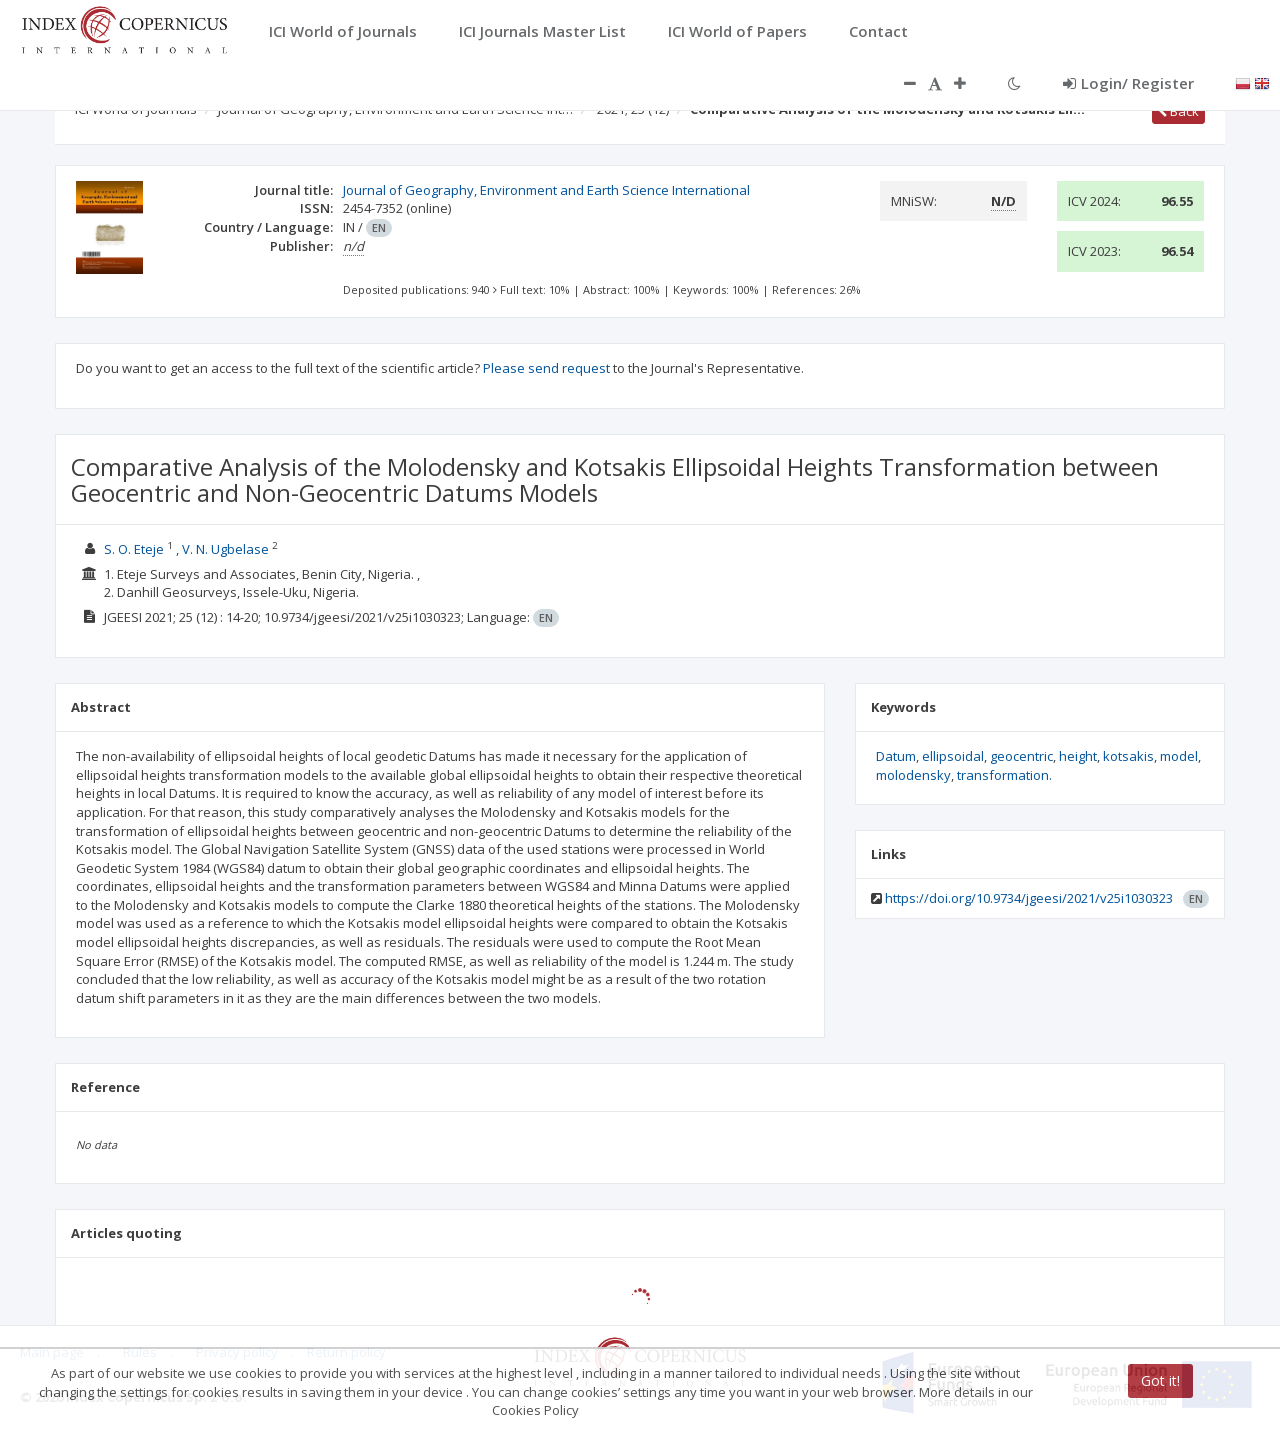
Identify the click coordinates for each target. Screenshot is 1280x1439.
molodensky (913, 775)
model (1179, 756)
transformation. (1004, 775)
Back (1178, 111)
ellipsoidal (953, 756)
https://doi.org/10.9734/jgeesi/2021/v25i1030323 (1029, 898)
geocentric (1021, 756)
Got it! (1160, 1381)
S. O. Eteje (134, 549)
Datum (896, 756)
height (1078, 756)
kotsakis (1128, 756)
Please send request (546, 368)
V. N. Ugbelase (225, 549)
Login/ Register (1128, 83)
